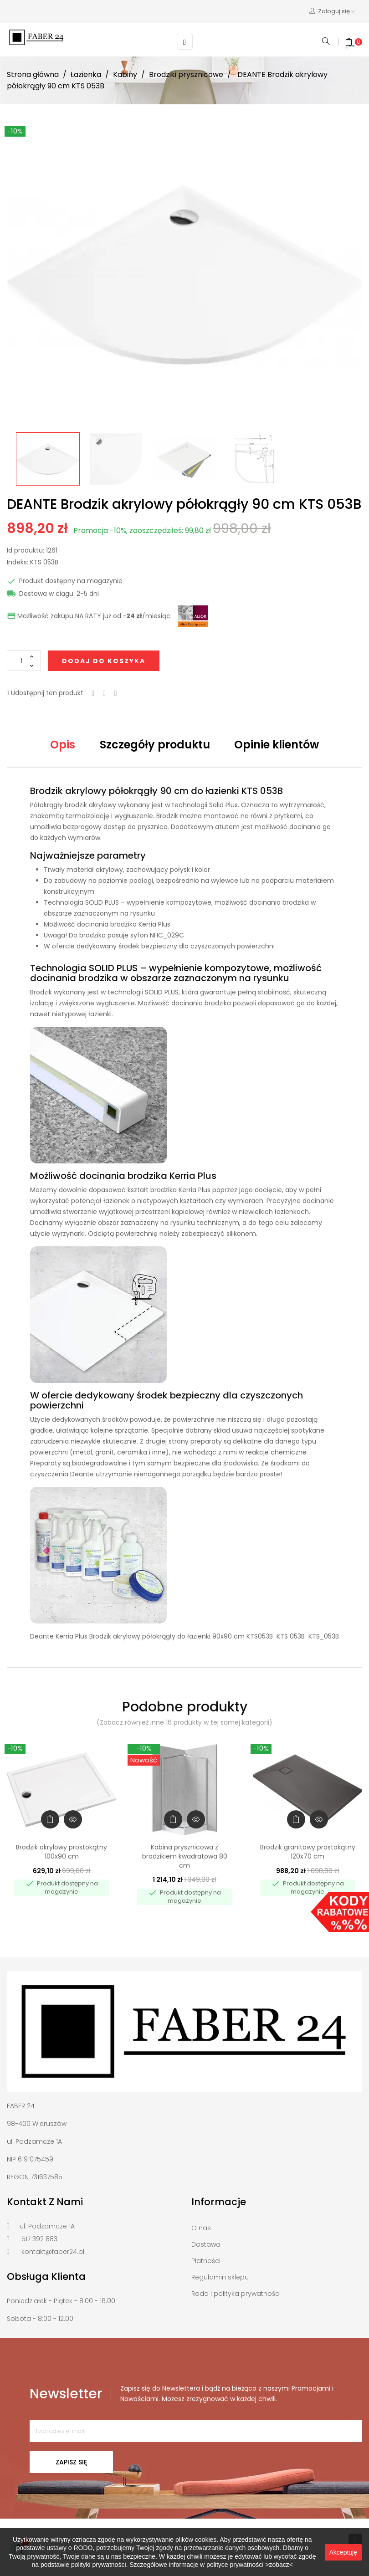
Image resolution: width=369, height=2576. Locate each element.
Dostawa (205, 2244)
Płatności (205, 2260)
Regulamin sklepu (220, 2277)
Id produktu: (25, 551)
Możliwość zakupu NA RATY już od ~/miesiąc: (89, 616)
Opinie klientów (276, 744)
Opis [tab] (62, 744)
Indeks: (17, 562)
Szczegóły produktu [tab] (155, 744)
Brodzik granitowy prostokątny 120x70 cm (307, 1852)
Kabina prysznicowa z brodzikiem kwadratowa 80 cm (184, 1856)
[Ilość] (24, 660)
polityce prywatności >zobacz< (249, 2564)
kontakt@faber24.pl (52, 2251)
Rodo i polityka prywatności (236, 2293)
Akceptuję (343, 2552)
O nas (201, 2228)
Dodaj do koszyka (103, 661)
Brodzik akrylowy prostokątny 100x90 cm (61, 1852)
